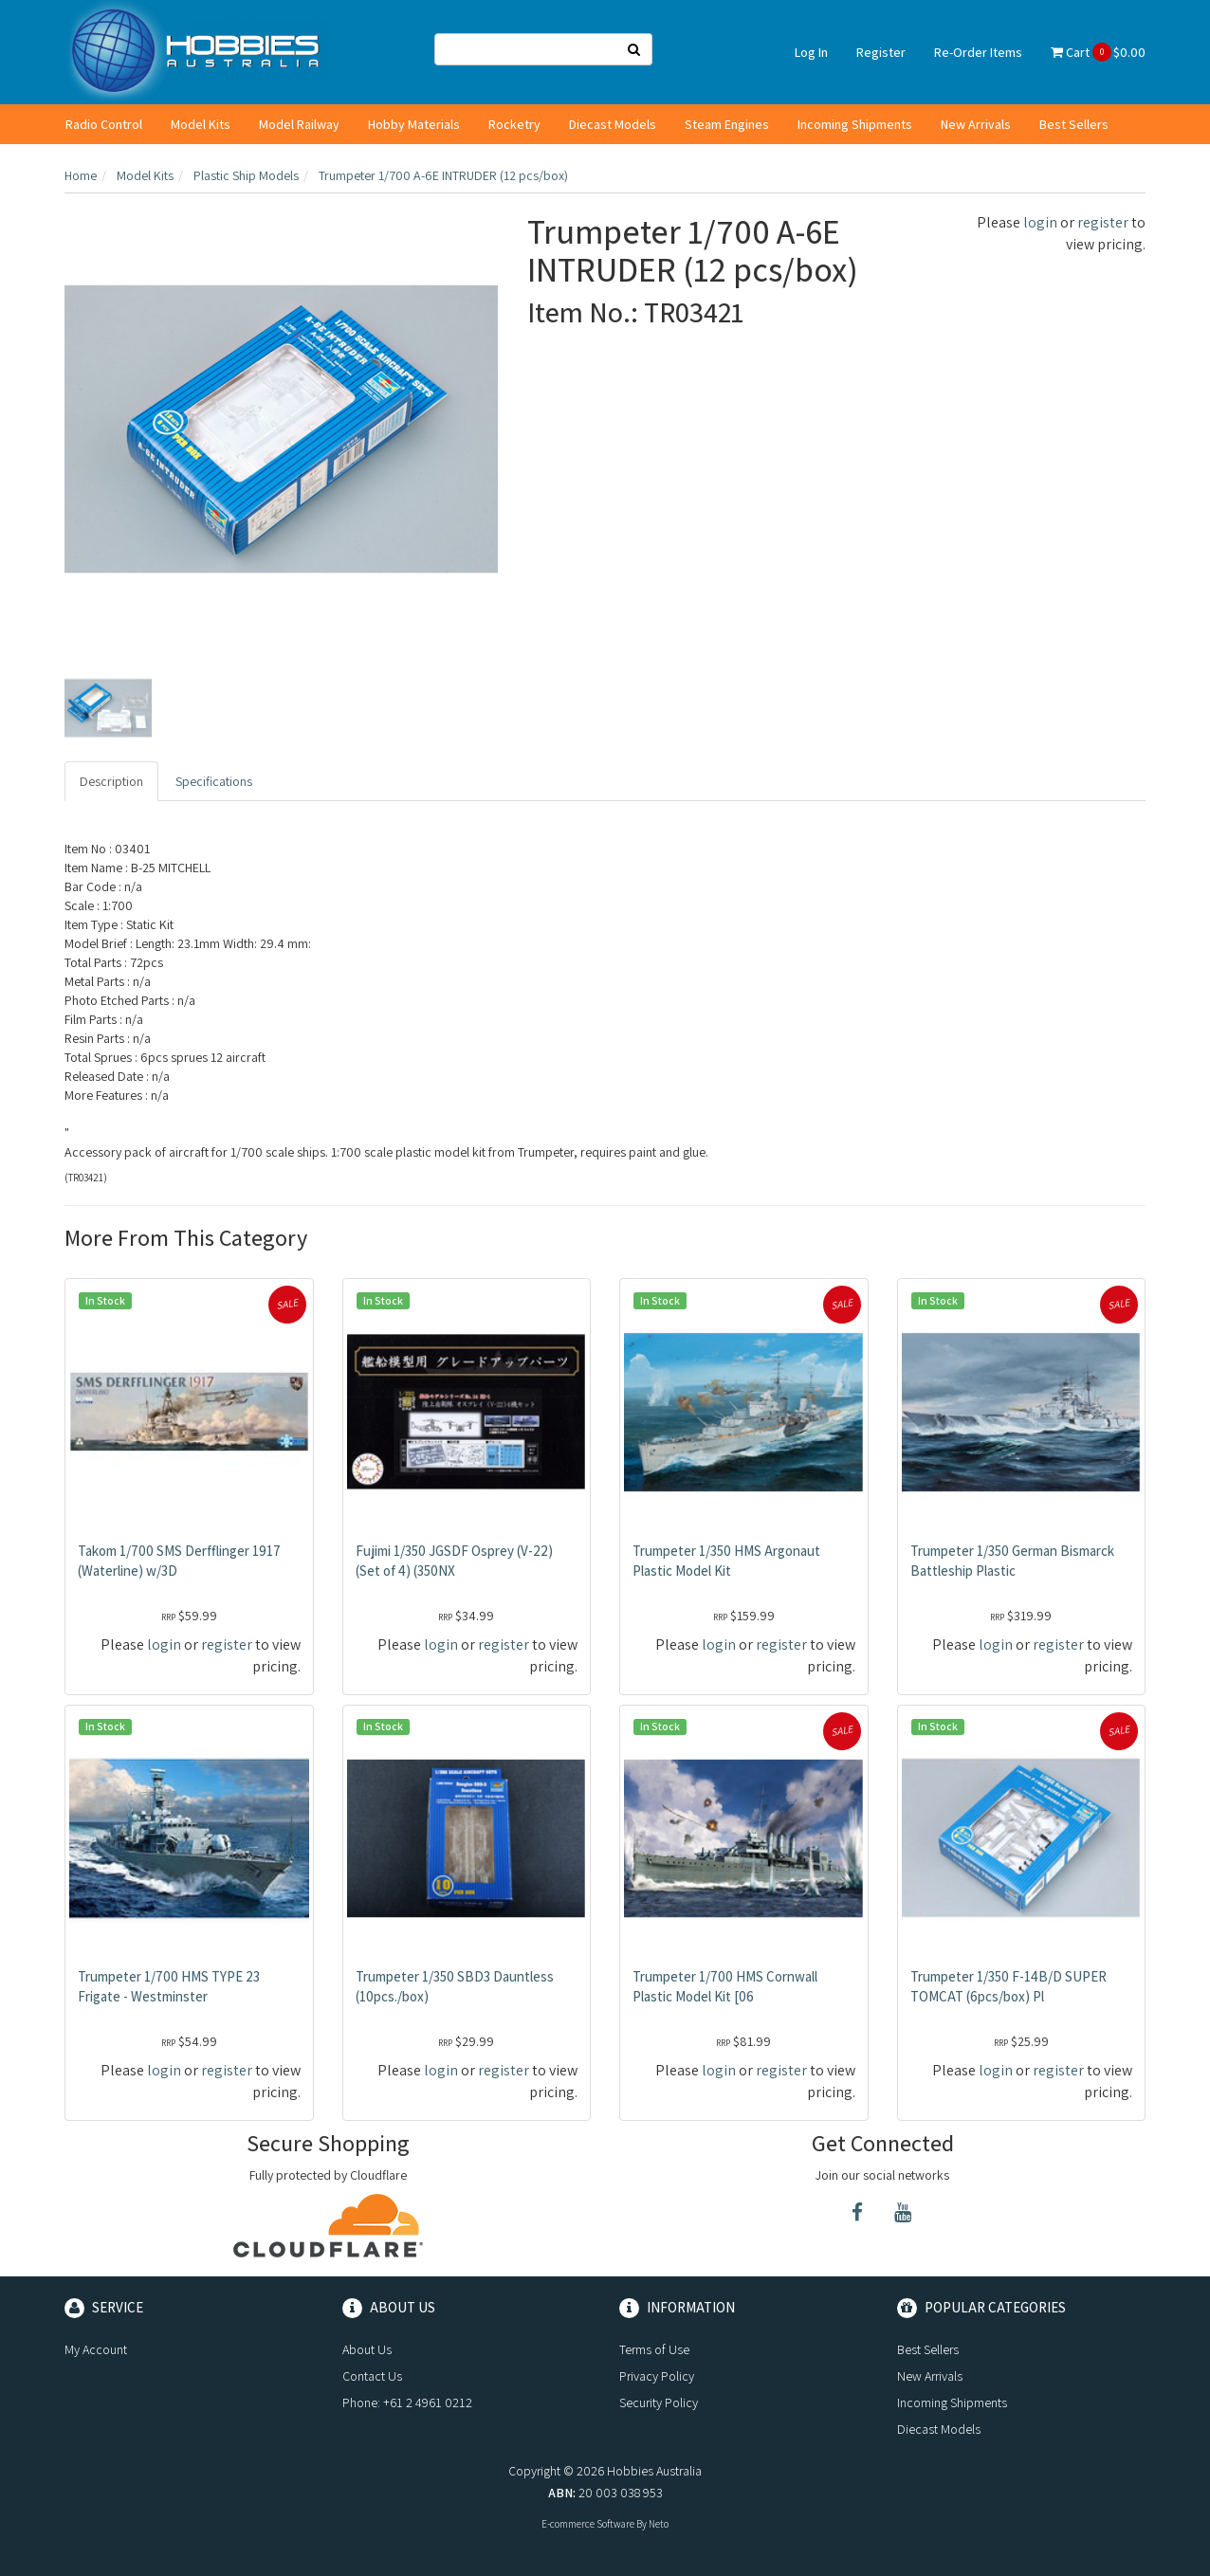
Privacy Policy (656, 2375)
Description (111, 781)
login (1040, 222)
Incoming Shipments (855, 124)
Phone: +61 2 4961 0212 (407, 2402)
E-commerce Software (587, 2523)
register (1102, 222)
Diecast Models (612, 124)
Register (881, 52)
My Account (95, 2349)
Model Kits (200, 124)
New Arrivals (976, 124)
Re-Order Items (978, 52)
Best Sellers (1074, 124)
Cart (1098, 52)
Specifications (213, 781)
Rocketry (514, 124)
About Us (367, 2349)
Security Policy (658, 2402)
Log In (811, 52)
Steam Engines (727, 124)
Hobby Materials (414, 124)
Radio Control (103, 124)
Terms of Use (654, 2349)
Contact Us (372, 2375)
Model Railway (299, 124)
